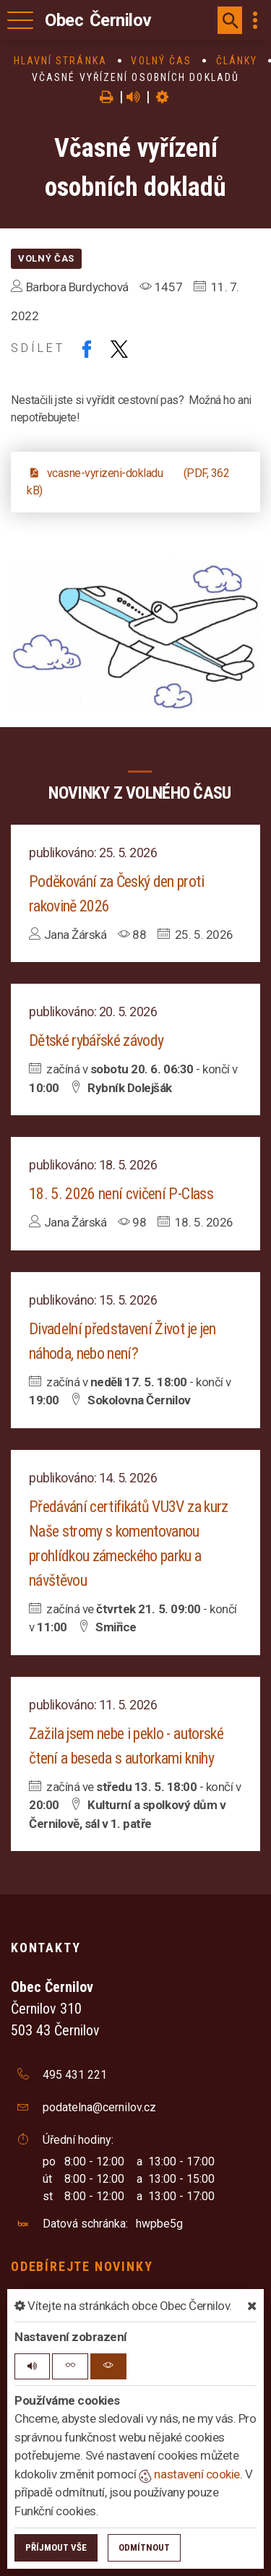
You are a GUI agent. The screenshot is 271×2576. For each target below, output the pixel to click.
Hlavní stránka (60, 60)
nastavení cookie (189, 2474)
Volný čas (161, 60)
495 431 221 (75, 2075)
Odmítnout (144, 2547)
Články (237, 60)
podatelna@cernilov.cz (99, 2107)
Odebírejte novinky (81, 2266)
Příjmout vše (56, 2547)
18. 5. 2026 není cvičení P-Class (121, 1194)
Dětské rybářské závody (96, 1040)
